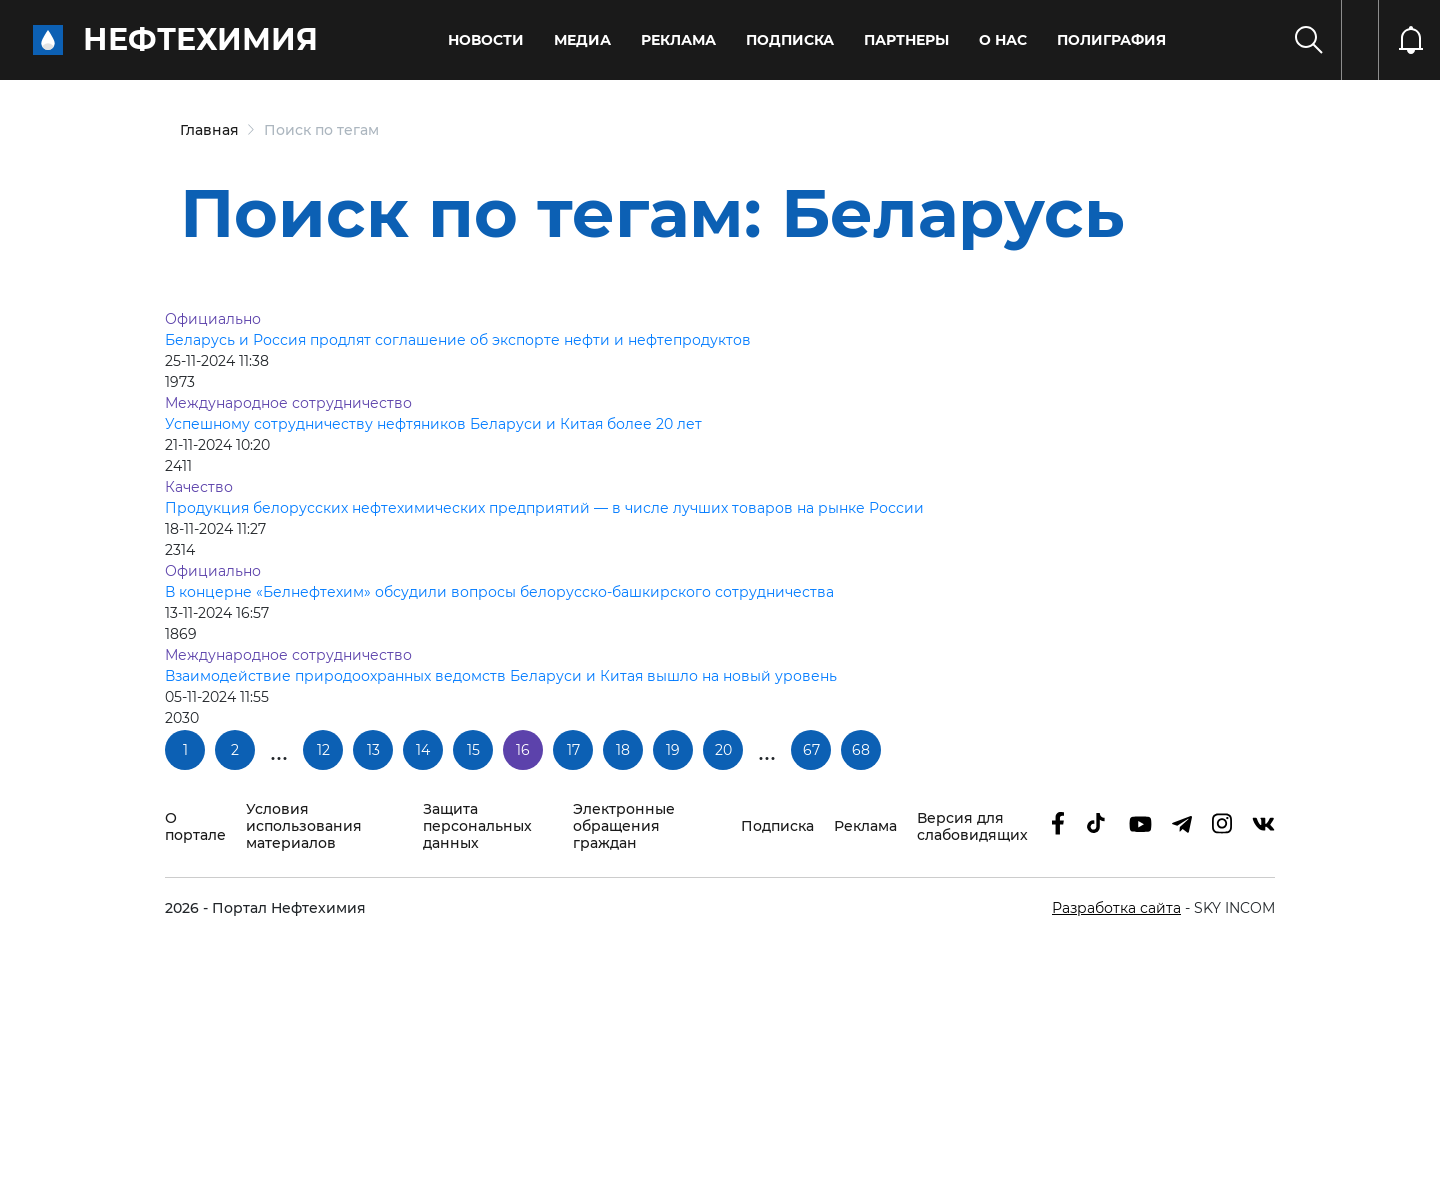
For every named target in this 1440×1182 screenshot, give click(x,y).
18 (623, 750)
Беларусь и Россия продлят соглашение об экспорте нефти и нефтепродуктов (458, 340)
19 (673, 750)
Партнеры (906, 40)
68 (861, 750)
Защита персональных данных (477, 826)
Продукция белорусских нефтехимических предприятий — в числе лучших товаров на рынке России (544, 508)
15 (473, 750)
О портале (195, 827)
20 (723, 750)
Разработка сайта (1116, 908)
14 (423, 750)
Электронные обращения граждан (624, 826)
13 (373, 750)
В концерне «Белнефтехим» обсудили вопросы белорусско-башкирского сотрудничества (499, 592)
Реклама (678, 40)
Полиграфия (1111, 40)
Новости (486, 40)
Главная (209, 130)
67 (811, 750)
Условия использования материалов (304, 826)
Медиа (582, 40)
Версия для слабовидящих (972, 827)
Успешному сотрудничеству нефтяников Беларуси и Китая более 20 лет (433, 424)
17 (573, 750)
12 (323, 750)
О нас (1003, 40)
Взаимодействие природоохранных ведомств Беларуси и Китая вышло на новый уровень (501, 676)
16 (523, 750)
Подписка (790, 40)
